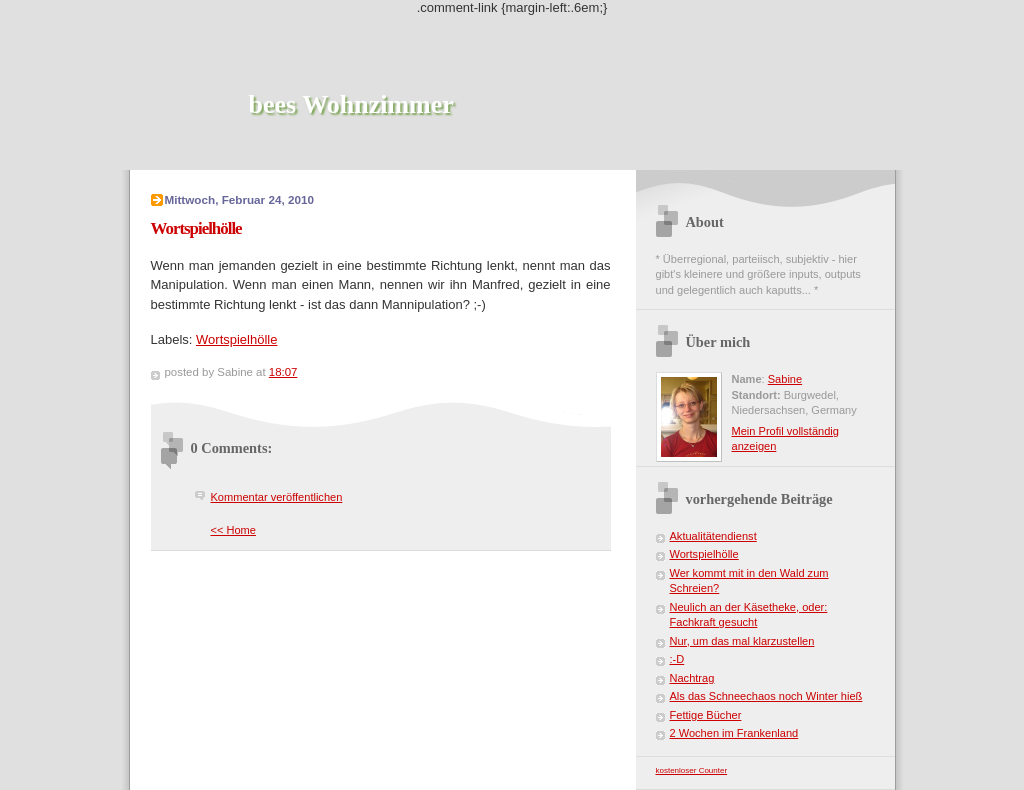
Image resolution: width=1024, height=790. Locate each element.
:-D (677, 659)
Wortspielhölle (236, 339)
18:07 (283, 372)
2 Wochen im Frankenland (734, 733)
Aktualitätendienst (713, 536)
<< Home (233, 530)
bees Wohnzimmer (351, 104)
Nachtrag (692, 678)
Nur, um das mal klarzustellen (742, 641)
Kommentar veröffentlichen (277, 497)
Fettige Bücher (706, 715)
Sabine (785, 379)
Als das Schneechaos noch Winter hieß (766, 696)
